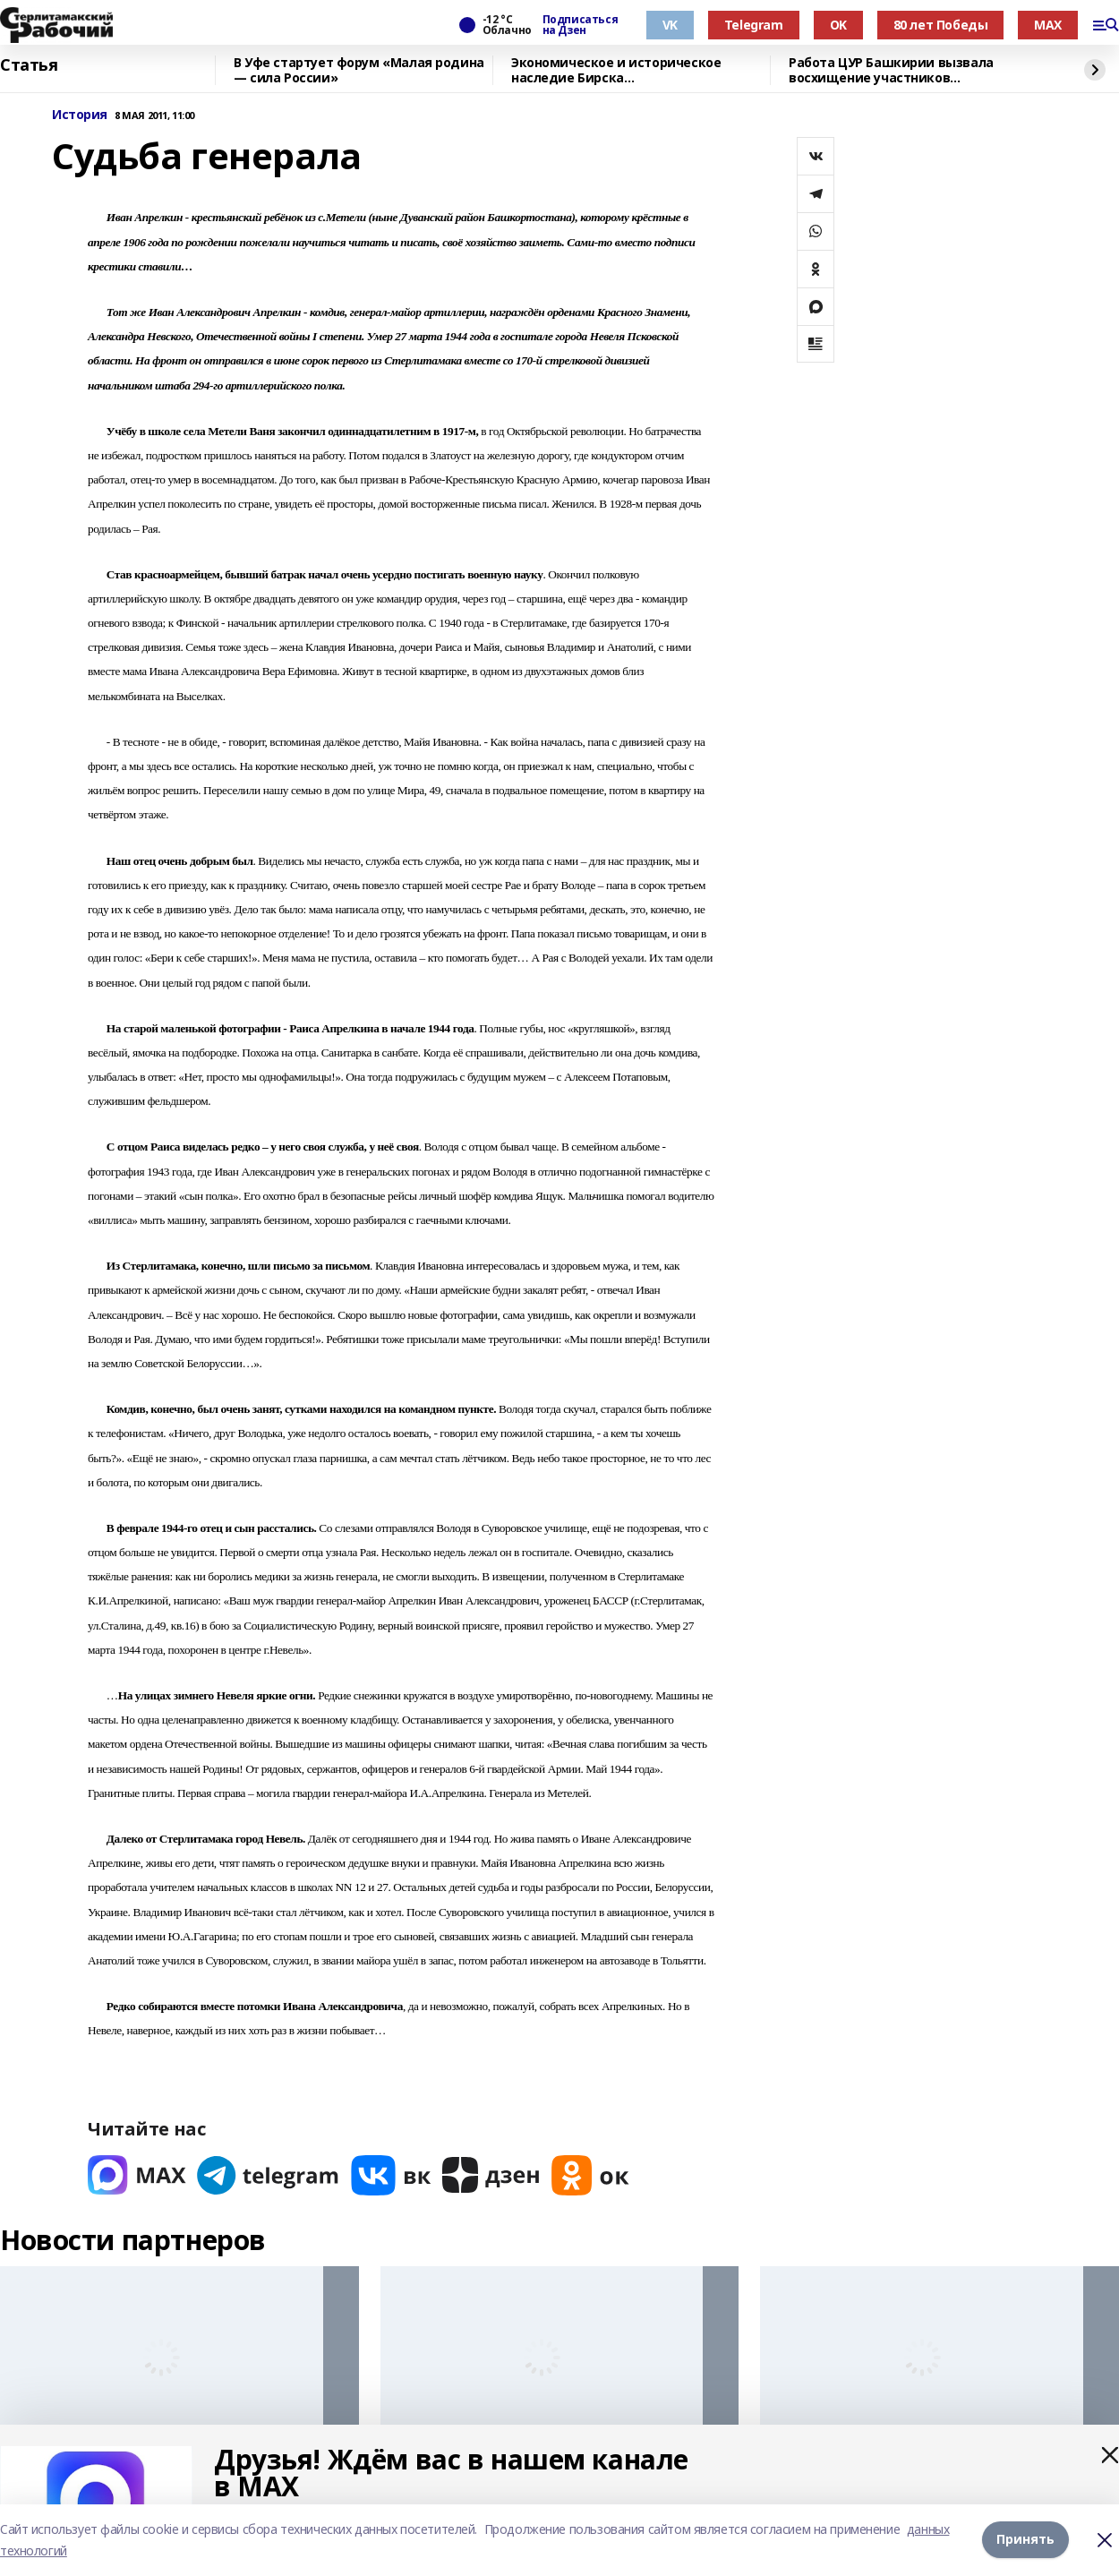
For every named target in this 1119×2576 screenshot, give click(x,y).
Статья (28, 65)
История (79, 115)
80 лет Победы (940, 24)
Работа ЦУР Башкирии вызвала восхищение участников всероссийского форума (891, 70)
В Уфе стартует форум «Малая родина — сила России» (359, 70)
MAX (1048, 24)
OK (838, 24)
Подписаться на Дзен (580, 25)
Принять (1025, 2539)
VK (670, 24)
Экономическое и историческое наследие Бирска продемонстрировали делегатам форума (620, 70)
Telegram (753, 24)
